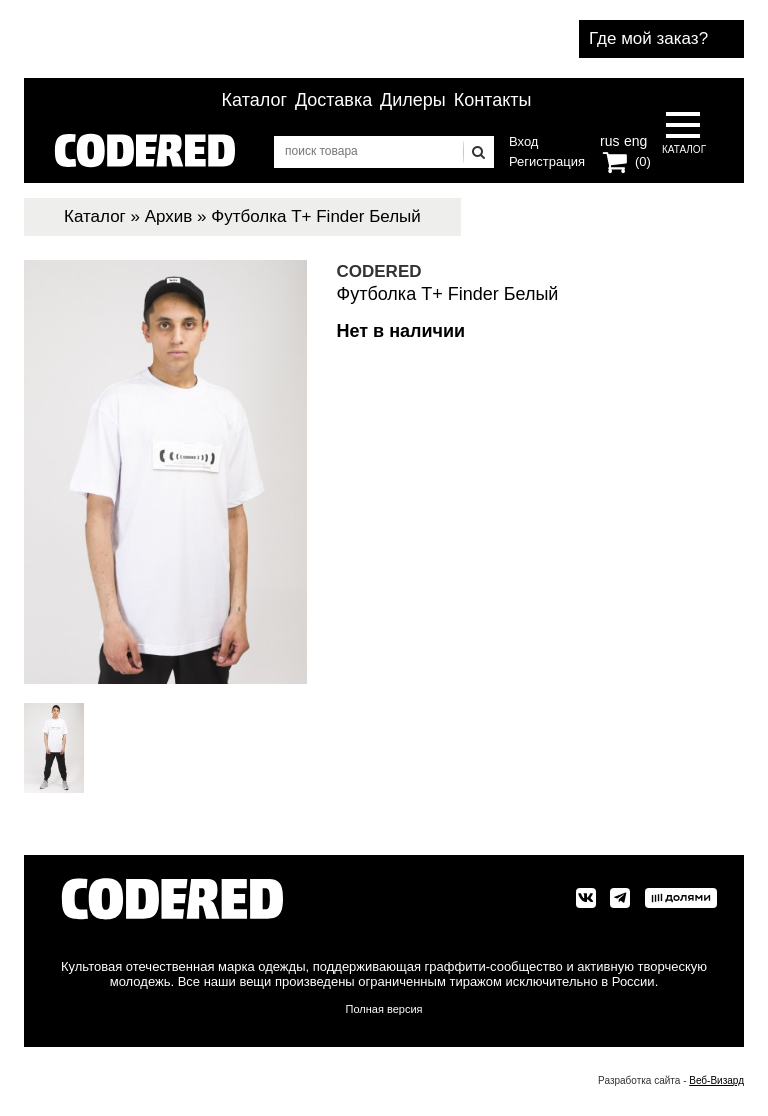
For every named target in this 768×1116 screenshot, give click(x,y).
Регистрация (547, 161)
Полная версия (384, 1009)
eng (634, 139)
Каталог (254, 100)
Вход (523, 141)
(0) (643, 161)
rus (609, 139)
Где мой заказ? (648, 38)
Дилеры (413, 100)
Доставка (333, 100)
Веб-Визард (716, 1080)
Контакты (493, 100)
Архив (169, 216)
